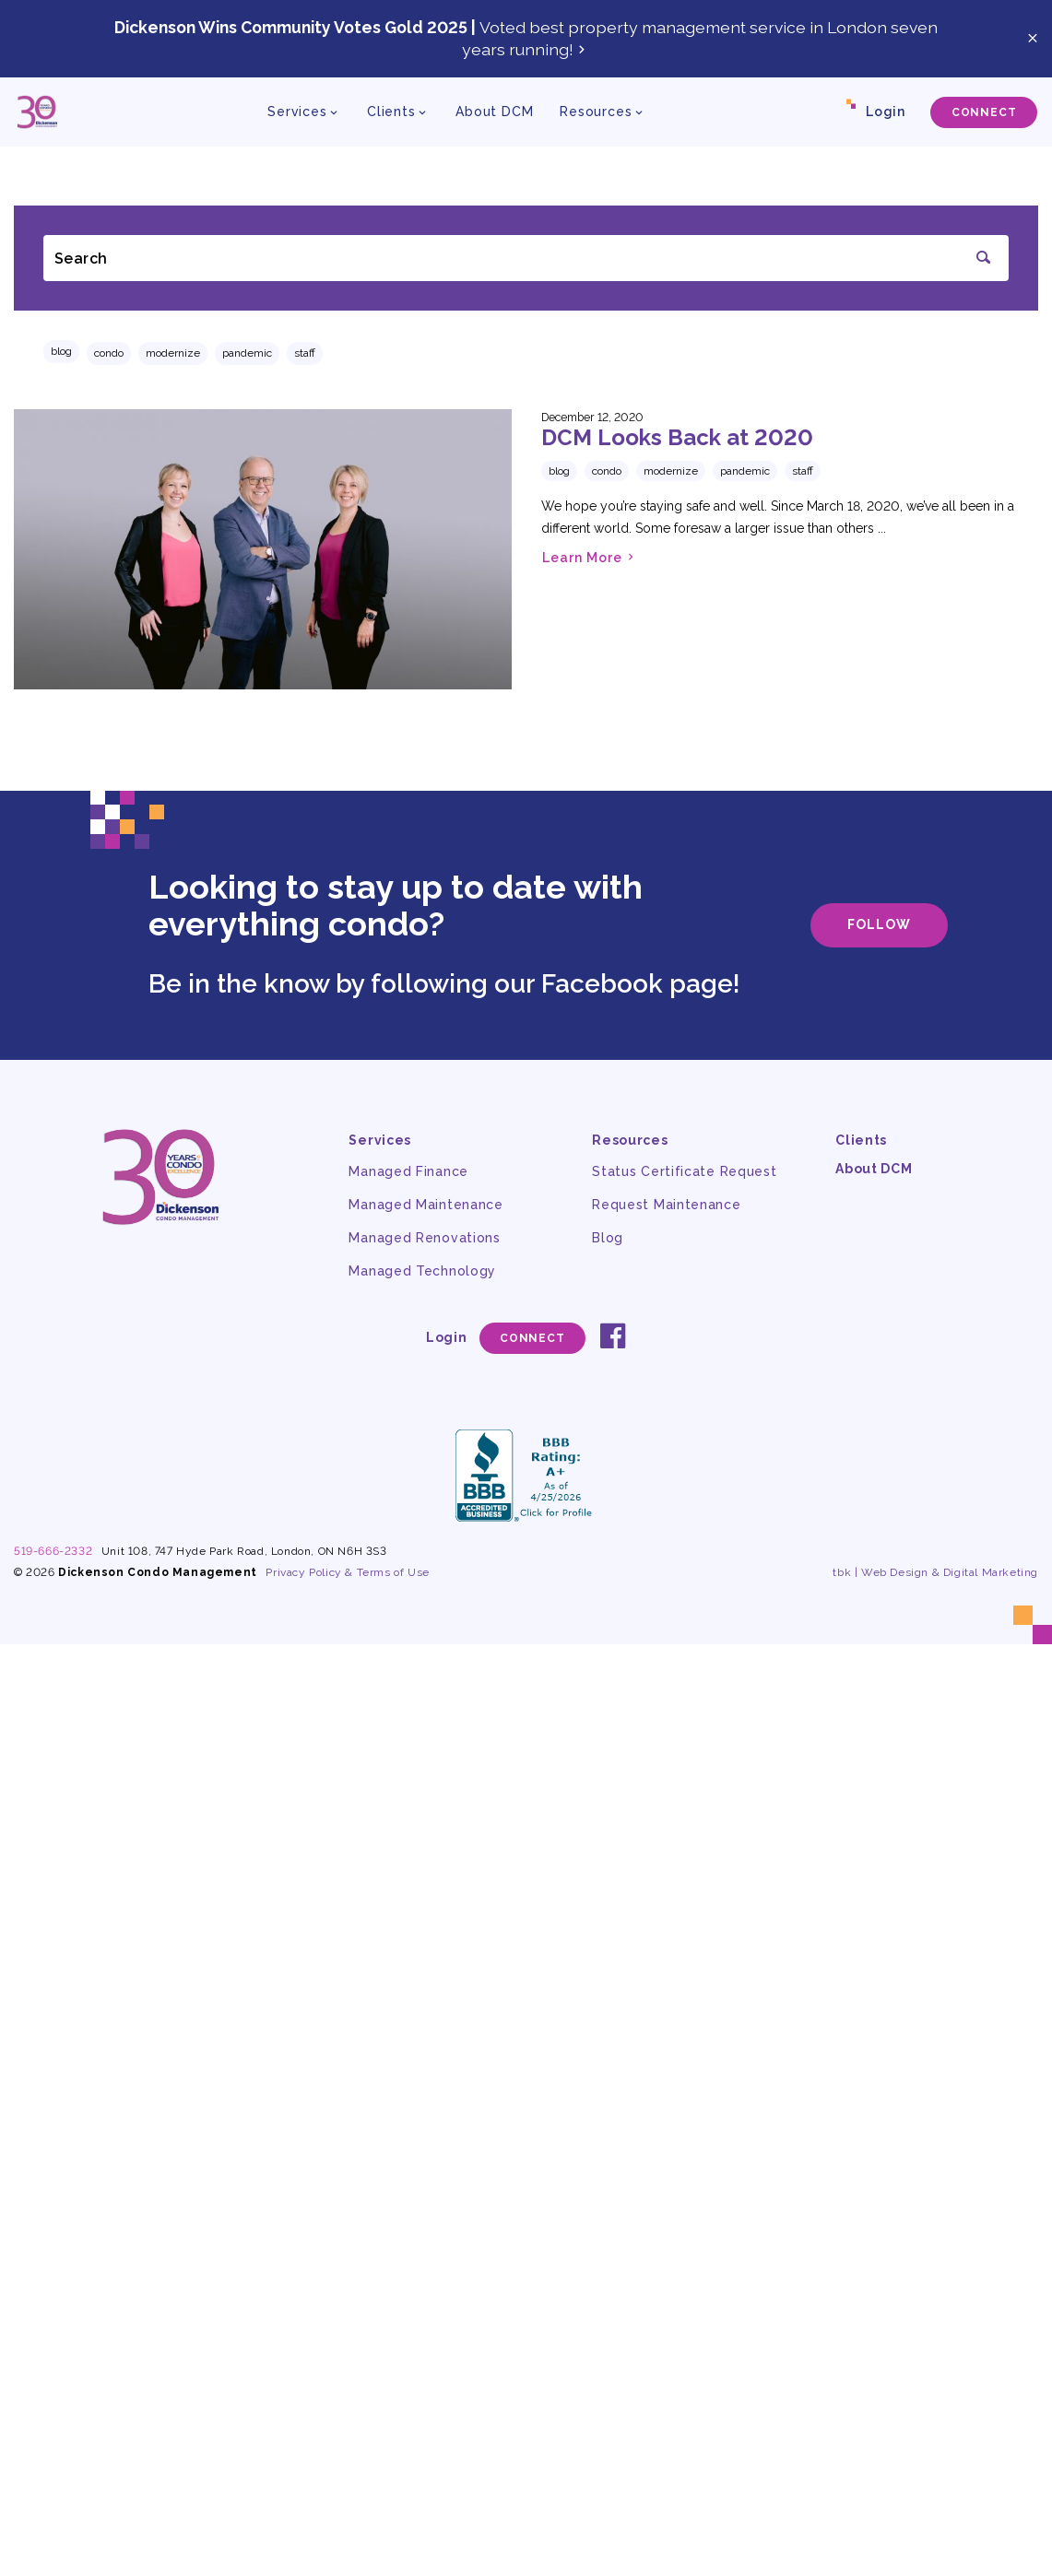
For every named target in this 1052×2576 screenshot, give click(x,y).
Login (885, 111)
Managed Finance (408, 1171)
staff (304, 353)
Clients (861, 1140)
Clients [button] (391, 111)
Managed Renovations (424, 1237)
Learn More (590, 557)
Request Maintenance (666, 1204)
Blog (61, 351)
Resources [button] (596, 111)
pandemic (247, 353)
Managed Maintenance (425, 1204)
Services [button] (297, 111)
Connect (984, 112)
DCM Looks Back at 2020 (677, 437)
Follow (879, 924)
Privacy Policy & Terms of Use (347, 1572)
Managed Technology (422, 1271)
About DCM (494, 111)
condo (109, 353)
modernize (173, 353)
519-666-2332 (53, 1551)
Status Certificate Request (684, 1171)
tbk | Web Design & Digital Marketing (935, 1572)
